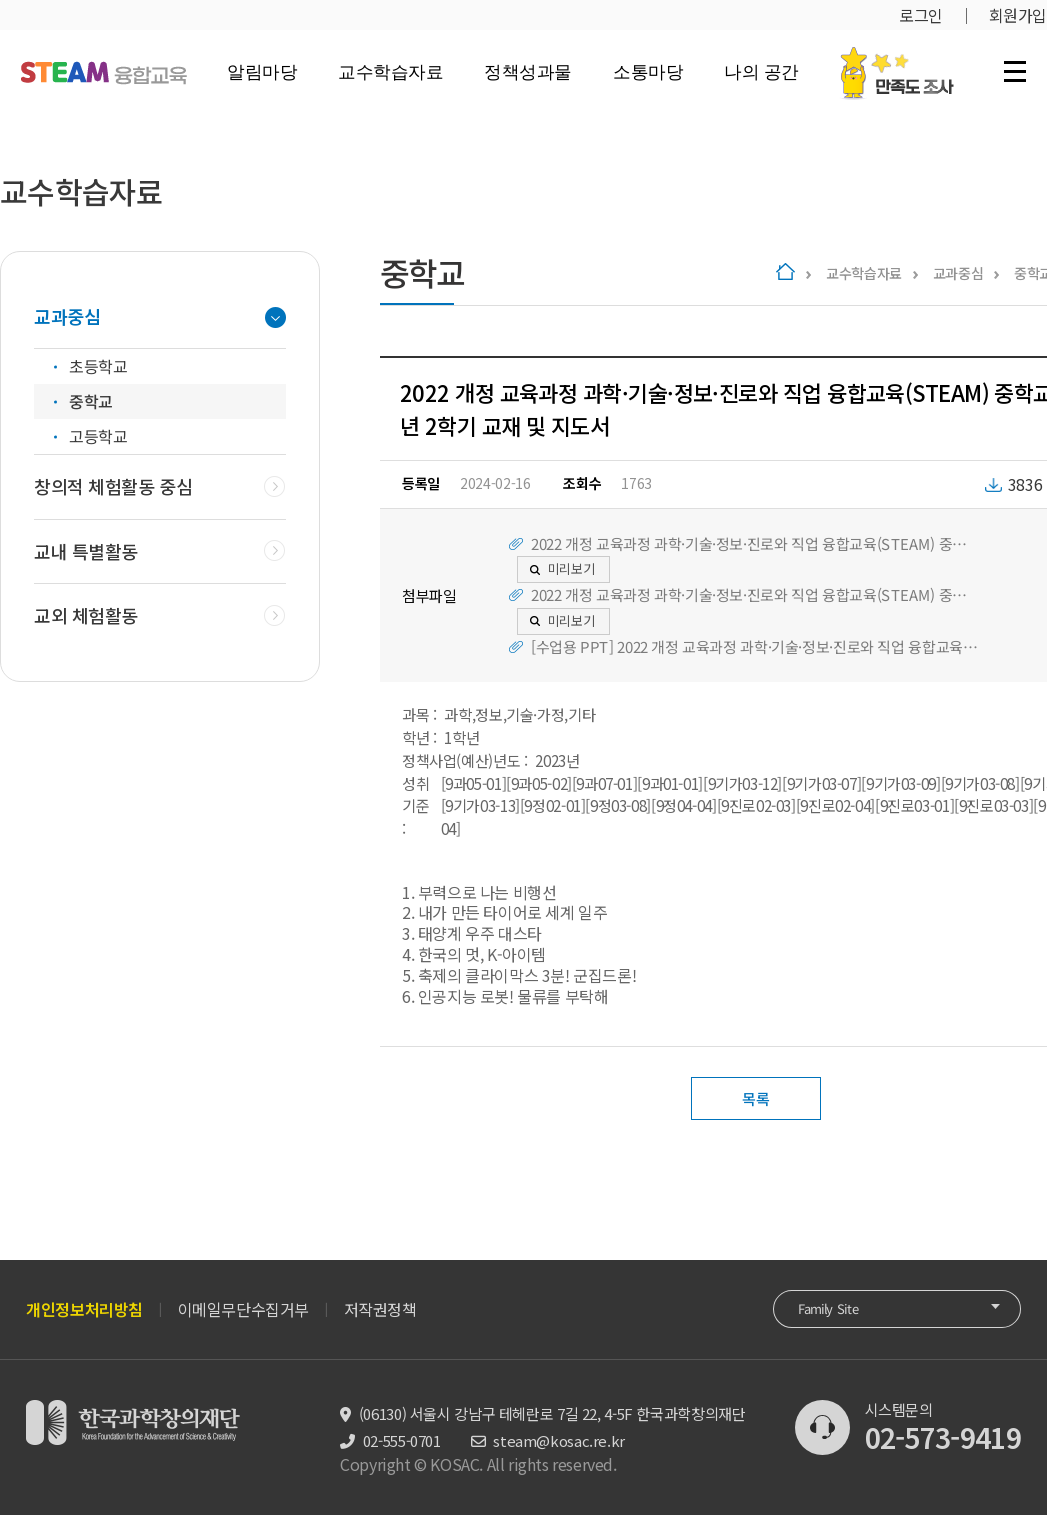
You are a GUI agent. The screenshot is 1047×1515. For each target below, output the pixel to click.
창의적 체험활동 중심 (113, 486)
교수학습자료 (390, 72)
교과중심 (958, 273)
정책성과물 (528, 72)
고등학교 (98, 436)
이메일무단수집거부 (243, 1309)
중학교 (91, 401)
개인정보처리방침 (84, 1309)
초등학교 (98, 366)
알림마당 (262, 72)
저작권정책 (380, 1309)
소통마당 (648, 72)
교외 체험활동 (86, 615)
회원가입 (1018, 15)
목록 (755, 1098)
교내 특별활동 (86, 551)
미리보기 (571, 568)
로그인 (921, 15)
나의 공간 (761, 72)
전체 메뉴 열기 (1015, 71)
